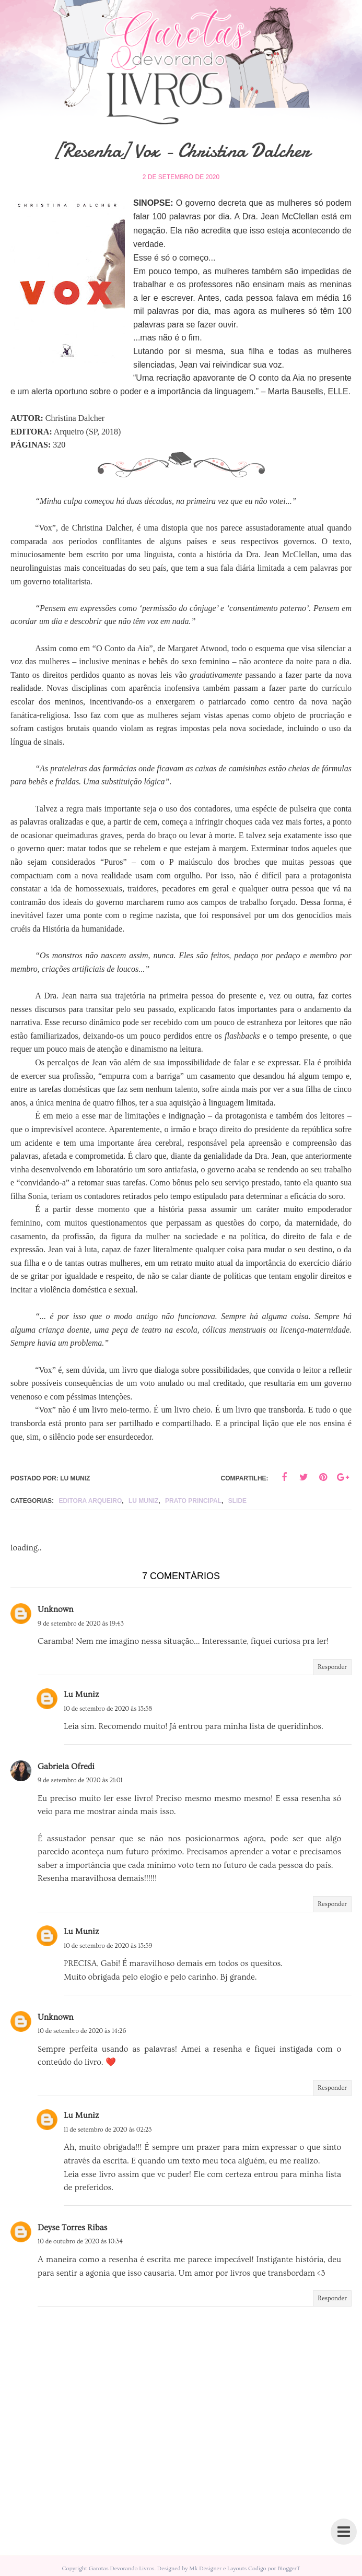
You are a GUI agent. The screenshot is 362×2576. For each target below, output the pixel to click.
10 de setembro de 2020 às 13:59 (108, 1946)
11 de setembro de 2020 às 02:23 (107, 2129)
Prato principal (193, 1500)
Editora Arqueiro (90, 1500)
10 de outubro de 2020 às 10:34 (80, 2241)
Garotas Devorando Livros (122, 2568)
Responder (332, 1667)
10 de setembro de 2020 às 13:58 (108, 1708)
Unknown (56, 1609)
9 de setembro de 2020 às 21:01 (80, 1780)
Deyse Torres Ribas (72, 2227)
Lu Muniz (81, 1694)
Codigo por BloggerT (274, 2568)
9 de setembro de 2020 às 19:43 (81, 1623)
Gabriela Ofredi (66, 1766)
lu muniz (143, 1500)
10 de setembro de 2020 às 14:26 (82, 2031)
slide (237, 1500)
